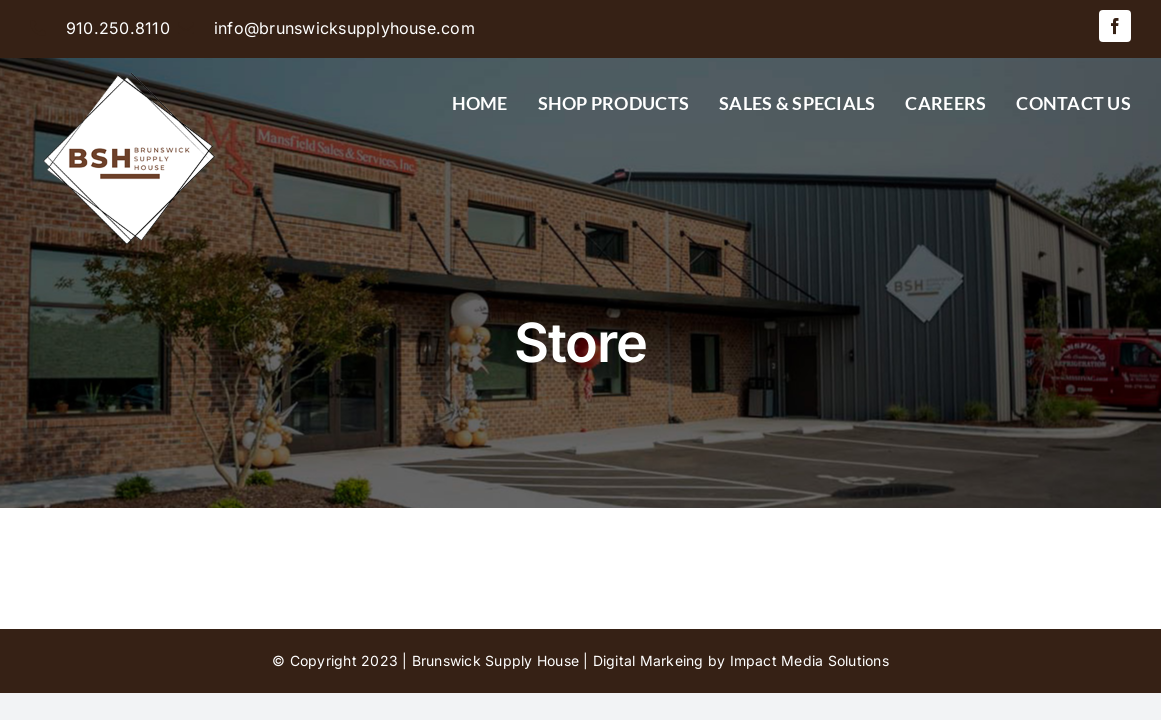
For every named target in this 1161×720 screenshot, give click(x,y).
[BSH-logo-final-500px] (130, 66)
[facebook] (1115, 26)
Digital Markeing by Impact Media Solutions (741, 660)
